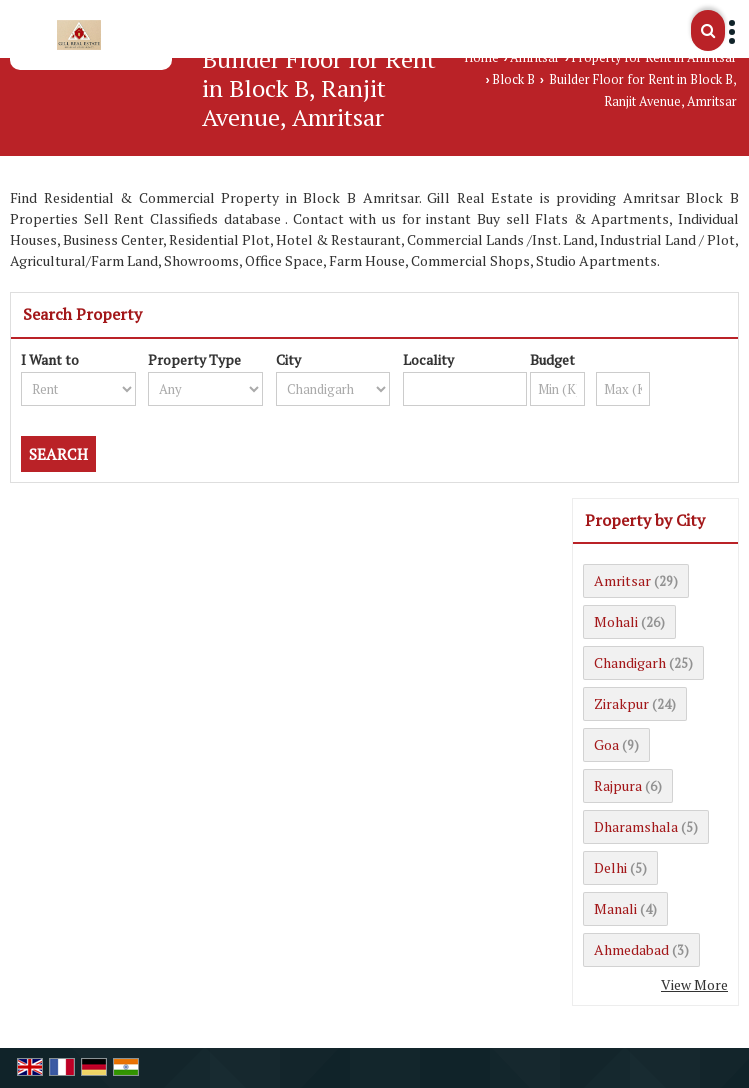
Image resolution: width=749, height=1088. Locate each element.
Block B (513, 79)
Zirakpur (621, 703)
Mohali (616, 621)
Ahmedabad (631, 949)
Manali (615, 908)
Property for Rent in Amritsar (654, 57)
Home (481, 57)
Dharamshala (636, 826)
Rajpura (618, 785)
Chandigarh (630, 662)
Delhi (610, 867)
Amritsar (535, 57)
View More (694, 984)
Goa (606, 744)
